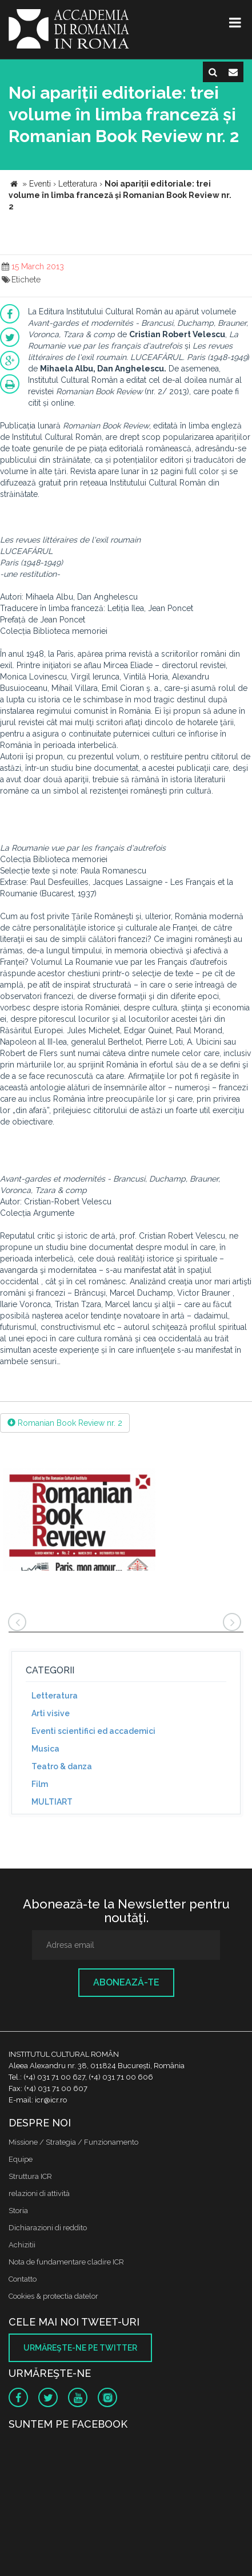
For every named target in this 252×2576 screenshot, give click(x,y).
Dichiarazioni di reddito (48, 2227)
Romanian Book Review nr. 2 (64, 1422)
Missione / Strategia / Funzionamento (73, 2142)
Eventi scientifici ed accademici (93, 1731)
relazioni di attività (39, 2193)
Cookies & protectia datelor (53, 2296)
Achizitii (22, 2245)
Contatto (23, 2279)
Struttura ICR (30, 2176)
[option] (79, 1521)
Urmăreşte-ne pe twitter (80, 2347)
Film (39, 1784)
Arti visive (50, 1713)
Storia (18, 2210)
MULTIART (52, 1801)
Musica (45, 1748)
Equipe (21, 2159)
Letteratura (54, 1695)
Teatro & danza (61, 1766)
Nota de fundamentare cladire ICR (66, 2262)
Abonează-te (126, 1982)
